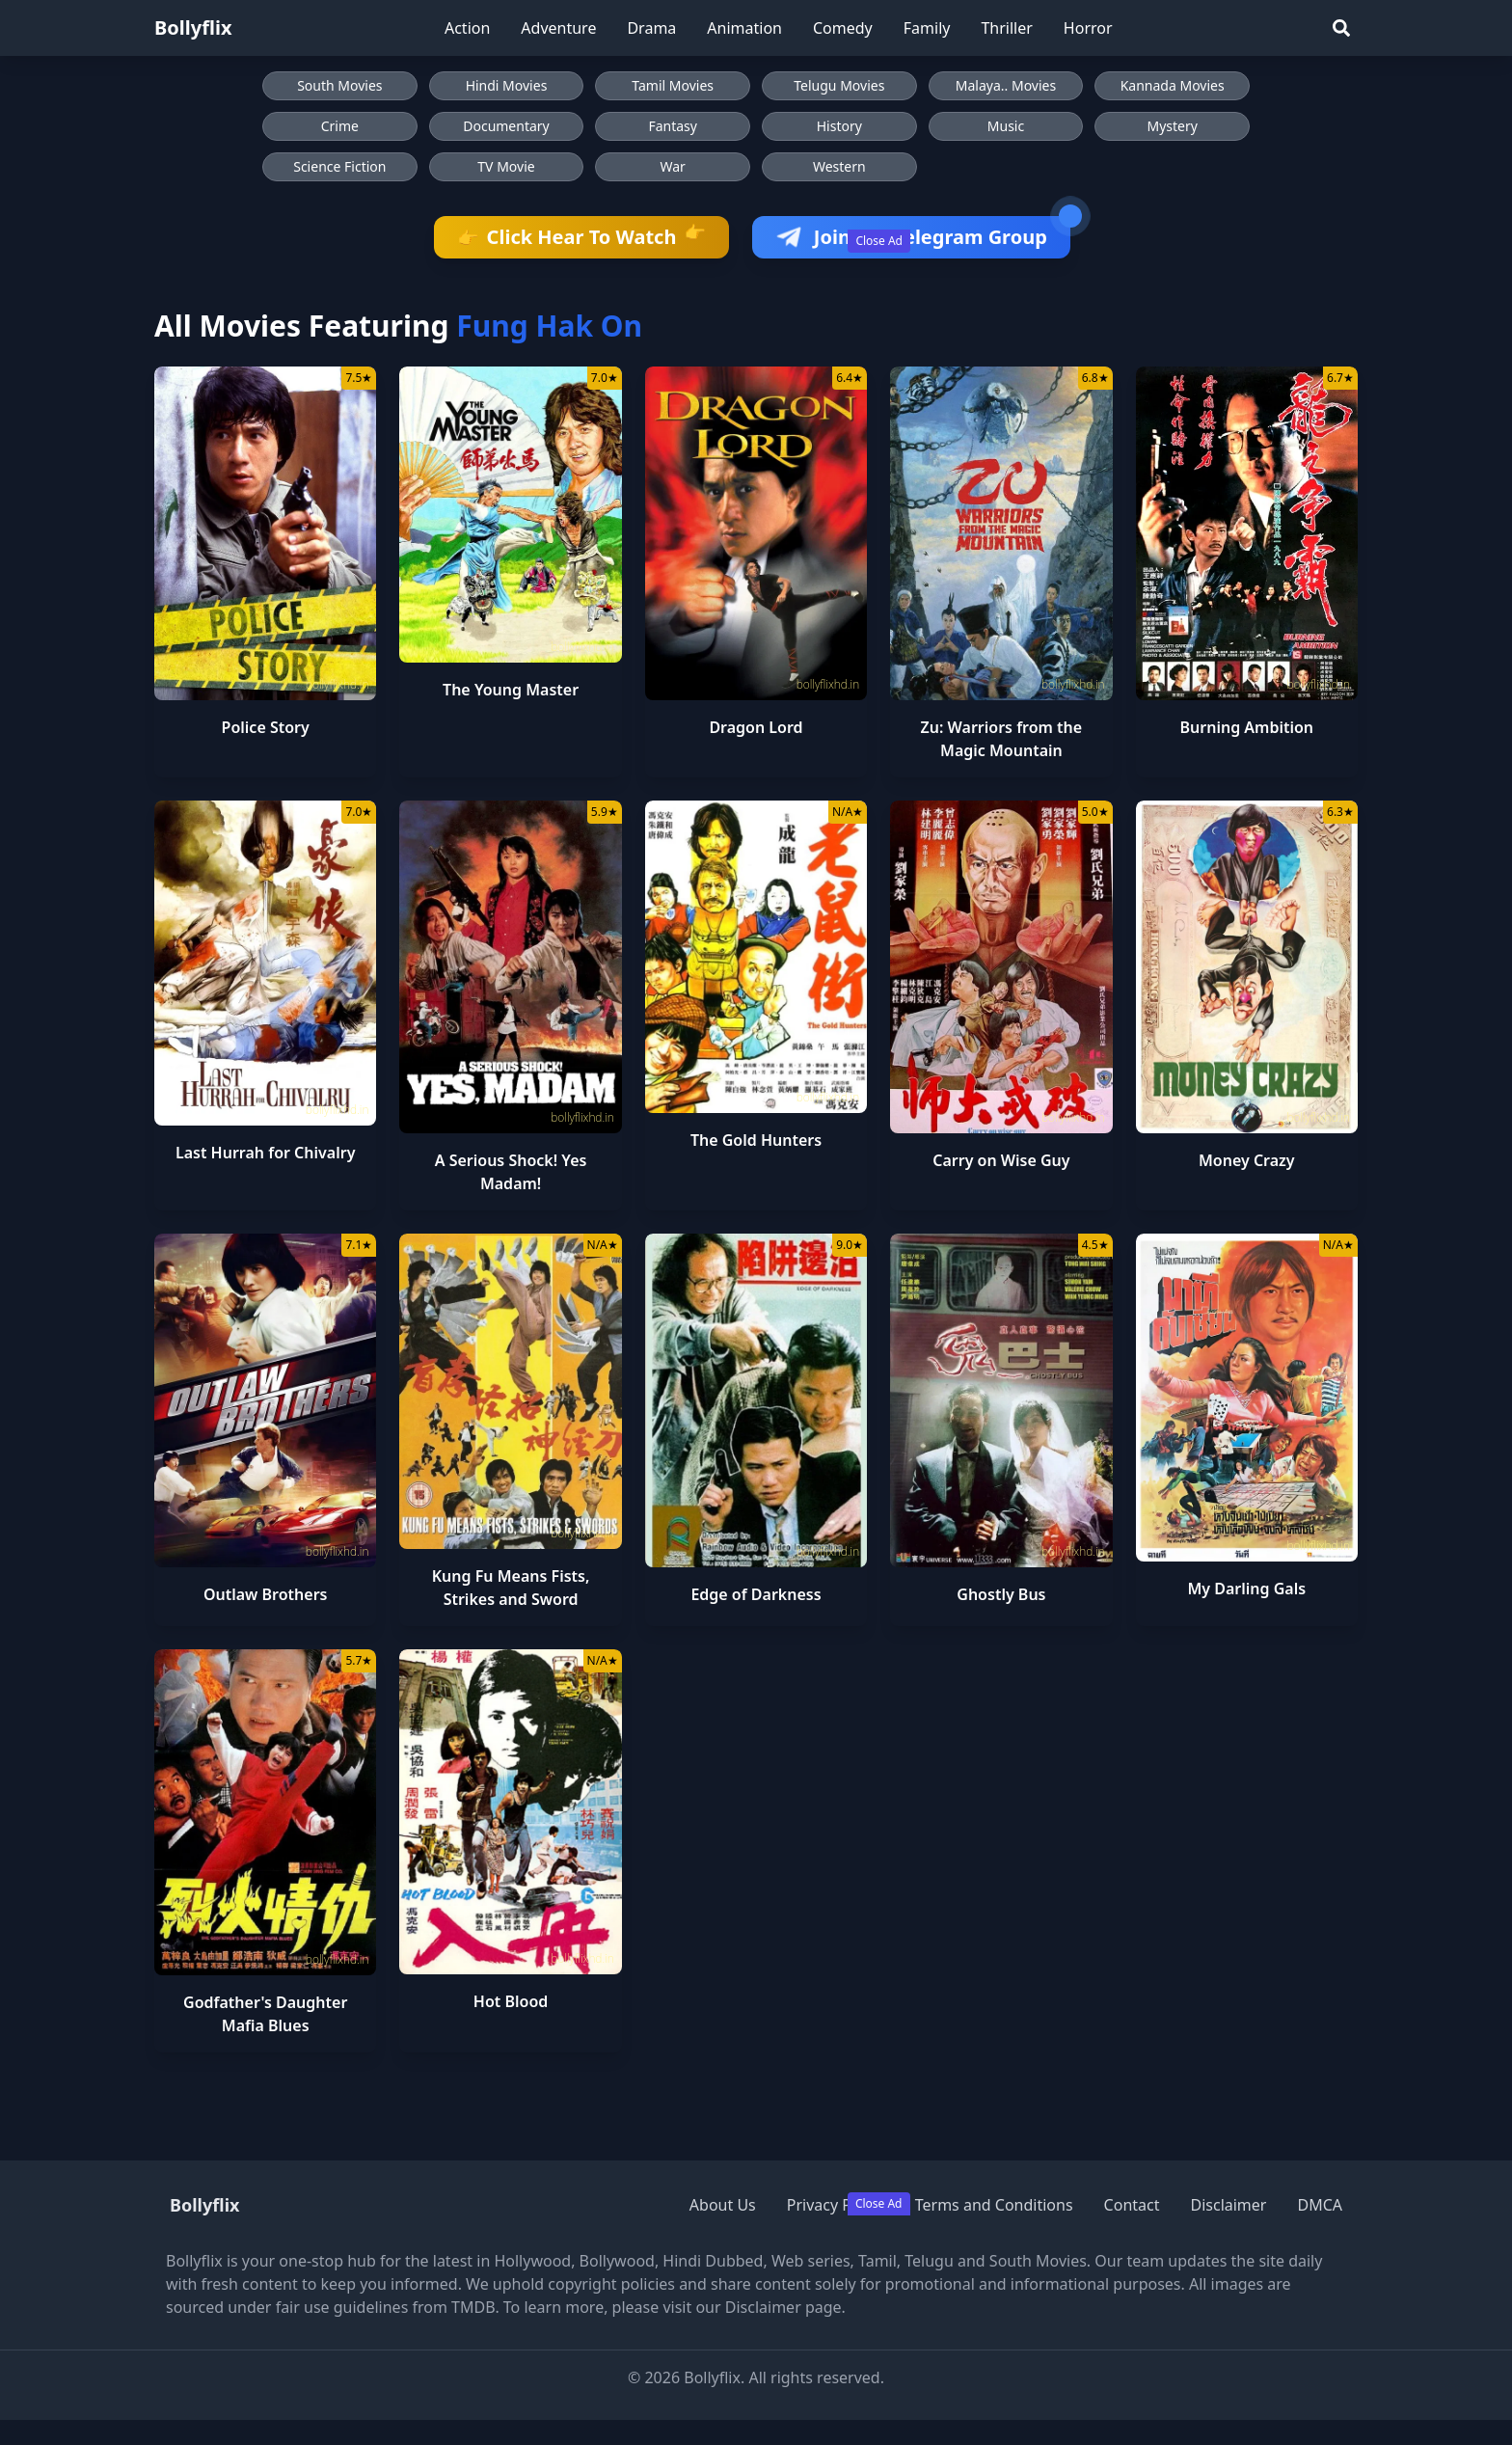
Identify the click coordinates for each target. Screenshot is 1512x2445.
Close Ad (879, 240)
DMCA (1319, 2204)
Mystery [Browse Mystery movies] (1172, 126)
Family (927, 28)
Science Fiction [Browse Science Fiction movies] (339, 166)
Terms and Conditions (994, 2204)
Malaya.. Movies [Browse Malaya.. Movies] (1006, 85)
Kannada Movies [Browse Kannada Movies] (1172, 85)
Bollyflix (193, 27)
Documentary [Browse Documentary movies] (506, 126)
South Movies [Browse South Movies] (339, 85)
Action (467, 28)
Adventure (558, 28)
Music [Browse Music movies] (1005, 126)
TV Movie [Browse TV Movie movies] (505, 166)
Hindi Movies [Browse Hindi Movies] (507, 85)
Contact (1132, 2204)
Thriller (1006, 28)
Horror (1088, 28)
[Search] (1341, 28)
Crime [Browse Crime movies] (340, 126)
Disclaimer (1228, 2204)
